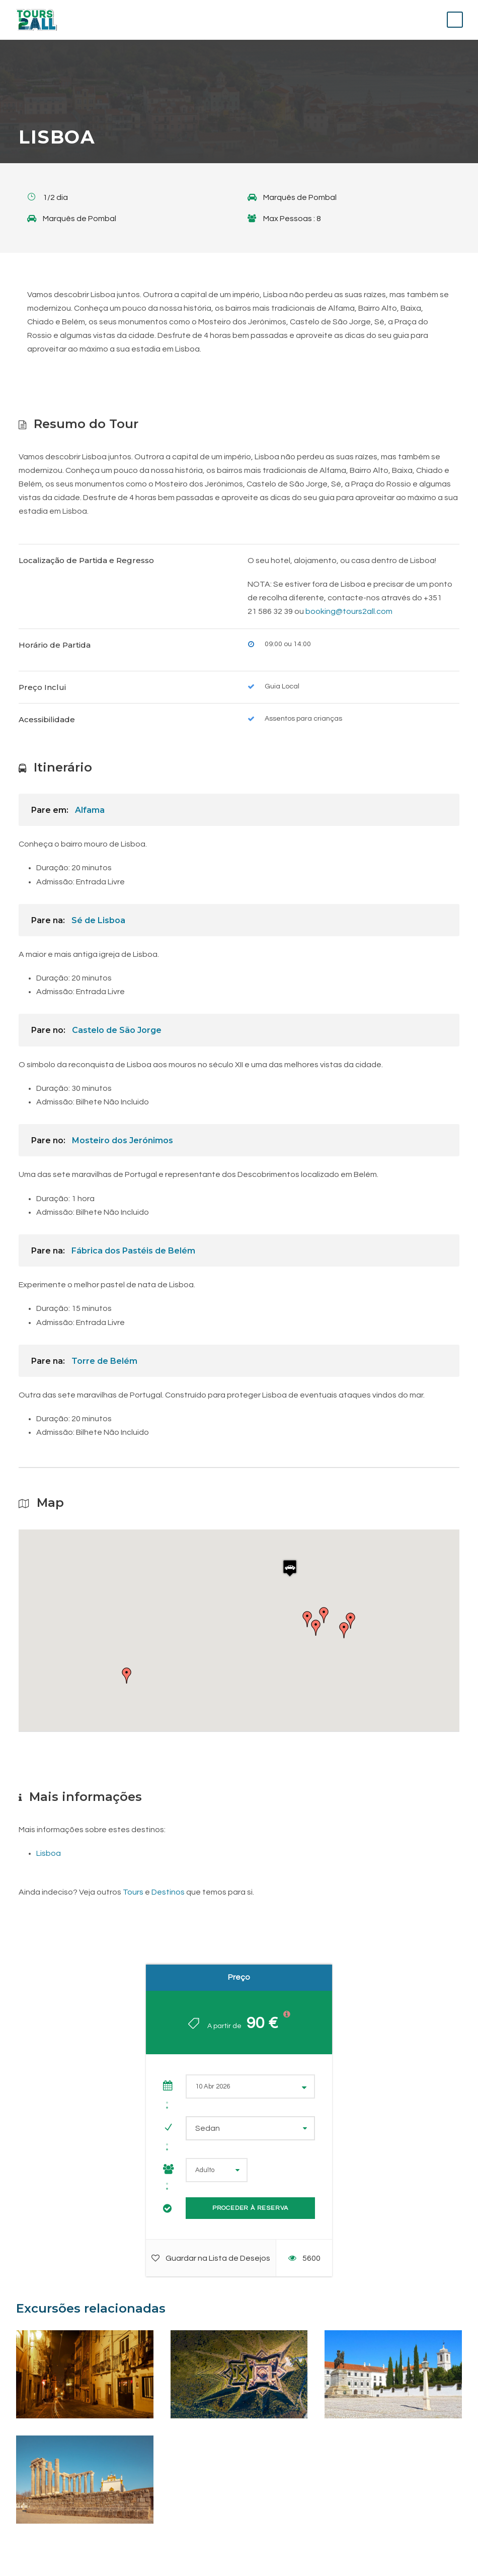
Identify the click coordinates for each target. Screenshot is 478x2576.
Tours (133, 1892)
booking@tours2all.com (348, 611)
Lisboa (48, 1853)
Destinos (168, 1892)
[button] (290, 1568)
